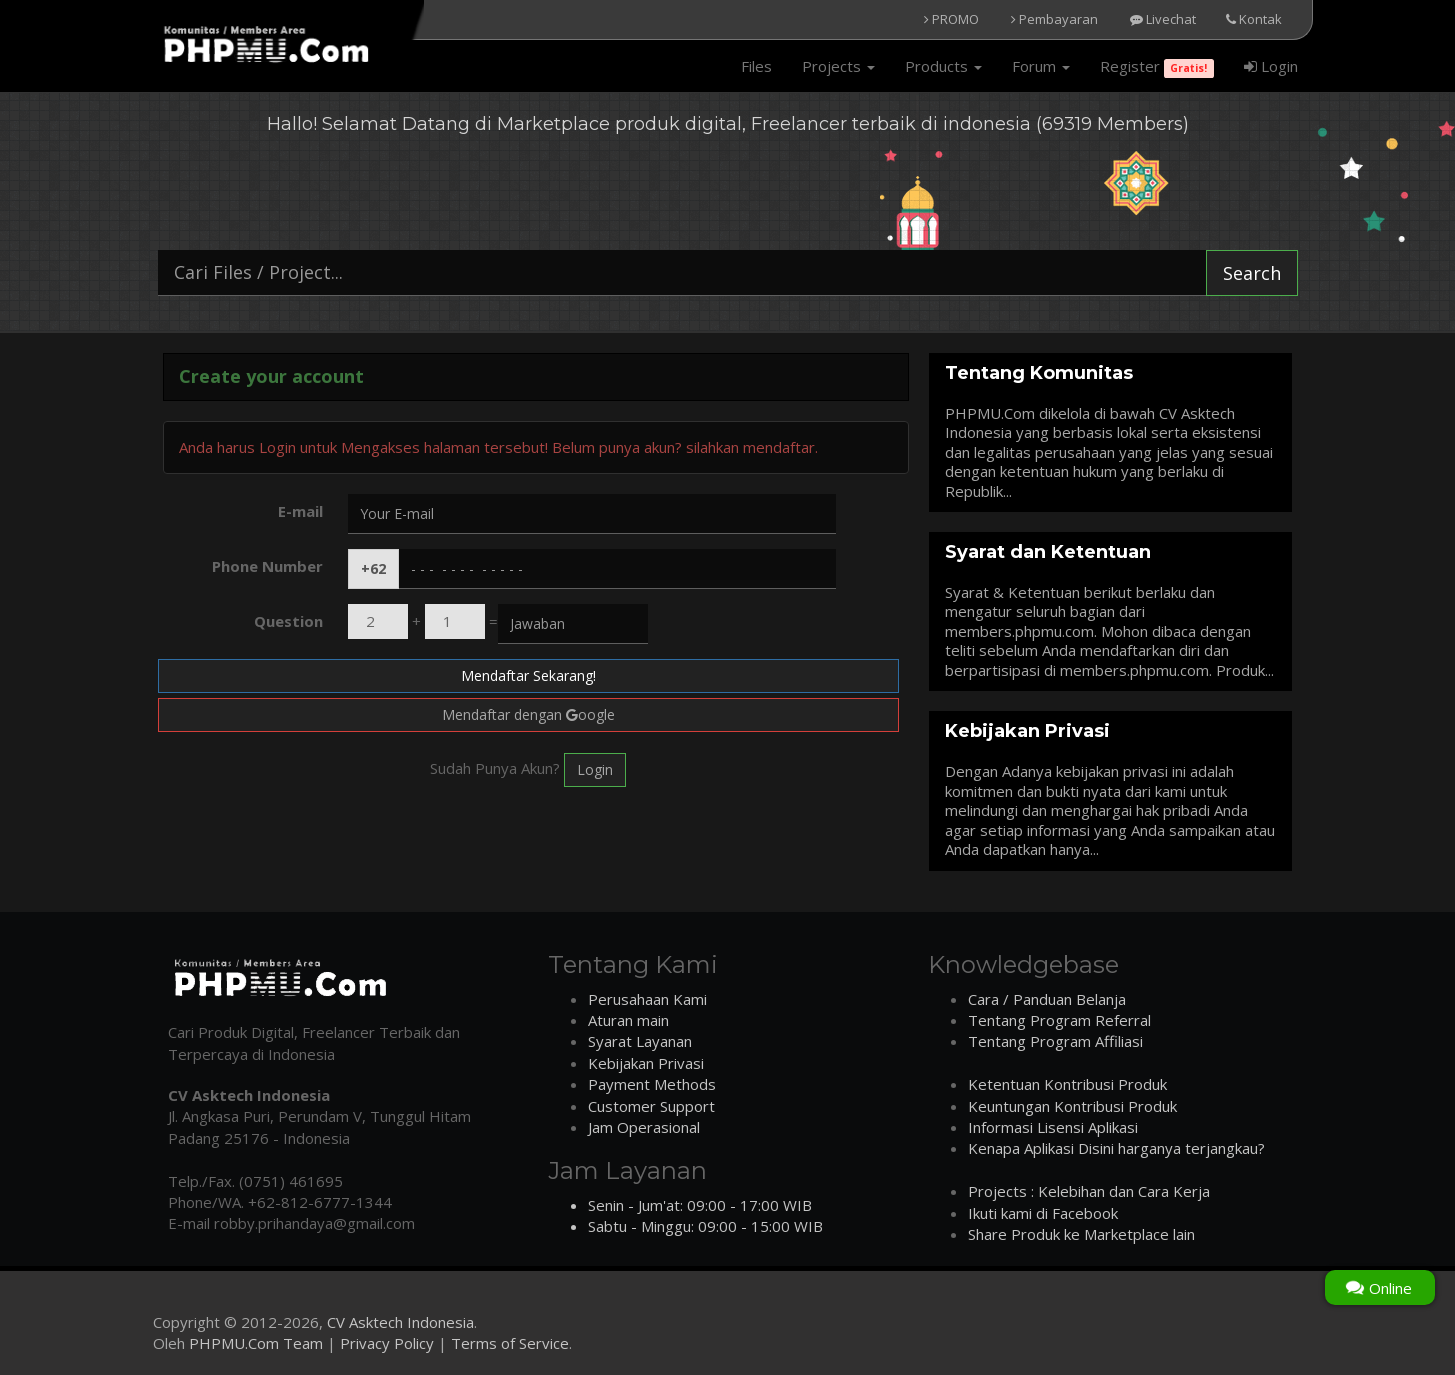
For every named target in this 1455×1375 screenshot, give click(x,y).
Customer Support (651, 1106)
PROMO (951, 19)
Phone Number (267, 566)
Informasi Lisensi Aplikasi (1053, 1127)
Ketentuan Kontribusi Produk (1067, 1084)
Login (1271, 66)
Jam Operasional (644, 1127)
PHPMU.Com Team (256, 1343)
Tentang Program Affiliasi (1055, 1041)
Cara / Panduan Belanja (1047, 999)
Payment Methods (652, 1084)
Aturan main (628, 1020)
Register (1156, 67)
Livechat (1163, 19)
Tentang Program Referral (1059, 1020)
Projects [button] (838, 66)
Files (756, 66)
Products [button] (943, 66)
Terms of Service (510, 1343)
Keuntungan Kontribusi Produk (1072, 1106)
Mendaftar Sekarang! (528, 675)
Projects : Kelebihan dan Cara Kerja (1089, 1191)
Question (288, 621)
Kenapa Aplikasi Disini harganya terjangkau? (1116, 1148)
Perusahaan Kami (647, 999)
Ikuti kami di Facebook (1043, 1213)
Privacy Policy (387, 1343)
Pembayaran (1054, 19)
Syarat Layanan (640, 1041)
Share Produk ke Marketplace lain (1081, 1234)
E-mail (300, 511)
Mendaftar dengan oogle (528, 714)
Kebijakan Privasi (646, 1063)
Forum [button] (1041, 66)
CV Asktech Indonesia (400, 1322)
